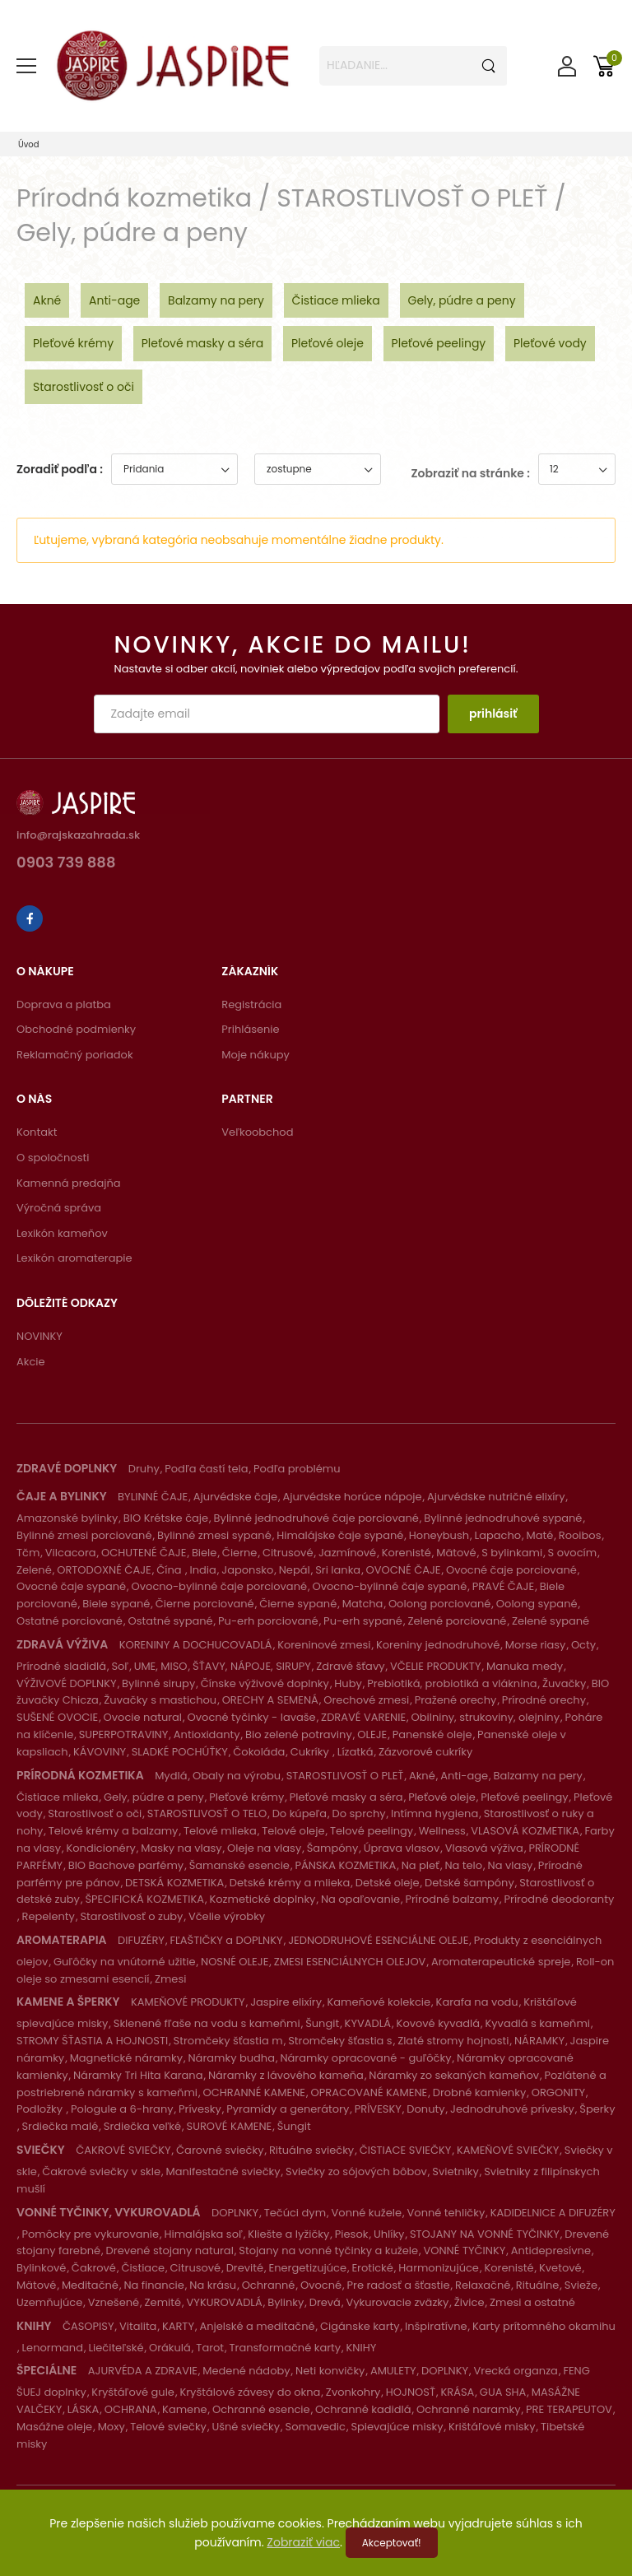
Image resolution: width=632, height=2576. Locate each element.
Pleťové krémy (73, 343)
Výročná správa (58, 1208)
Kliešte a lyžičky (288, 2234)
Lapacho (498, 1535)
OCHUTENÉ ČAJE (143, 1552)
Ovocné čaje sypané (71, 1586)
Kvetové (560, 2268)
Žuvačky (564, 1683)
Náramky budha (231, 2058)
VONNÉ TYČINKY (464, 2250)
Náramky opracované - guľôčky (365, 2058)
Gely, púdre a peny (462, 300)
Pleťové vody (550, 343)
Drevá (325, 2302)
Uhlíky (389, 2234)
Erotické (372, 2268)
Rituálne (538, 2285)
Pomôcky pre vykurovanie (90, 2234)
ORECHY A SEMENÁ (270, 1700)
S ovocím (572, 1552)
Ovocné (321, 2285)
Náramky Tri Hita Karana (138, 2075)
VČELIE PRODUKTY (435, 1666)
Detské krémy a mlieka (290, 1882)
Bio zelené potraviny (298, 1734)
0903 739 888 (66, 863)
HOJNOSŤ (410, 2392)
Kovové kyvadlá (438, 2023)
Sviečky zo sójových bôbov (356, 2171)
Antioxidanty (207, 1734)
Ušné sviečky (245, 2426)
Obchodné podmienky (76, 1029)
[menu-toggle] (26, 66)
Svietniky (455, 2171)
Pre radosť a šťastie (398, 2285)
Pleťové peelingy (439, 343)
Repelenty (47, 1916)
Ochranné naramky (468, 2409)
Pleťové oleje (327, 343)
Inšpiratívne (436, 2326)
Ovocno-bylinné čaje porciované (219, 1586)
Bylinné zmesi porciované (84, 1535)
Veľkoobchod (257, 1132)
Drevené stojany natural (170, 2250)
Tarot (210, 2347)
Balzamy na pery (216, 300)
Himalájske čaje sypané (339, 1535)
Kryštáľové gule (132, 2392)
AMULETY (393, 2370)
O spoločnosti (52, 1157)
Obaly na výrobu (237, 1775)
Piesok (352, 2234)
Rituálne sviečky (311, 2150)
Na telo (463, 1865)
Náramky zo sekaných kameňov (454, 2075)
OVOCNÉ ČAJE (403, 1570)
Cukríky (311, 1752)
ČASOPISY (88, 2326)
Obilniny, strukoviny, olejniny (485, 1717)
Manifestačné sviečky (222, 2171)
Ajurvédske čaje (235, 1496)
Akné (47, 300)
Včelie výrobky (226, 1916)
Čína (170, 1570)
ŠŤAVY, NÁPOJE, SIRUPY (252, 1666)
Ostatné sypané (170, 1621)
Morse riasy (535, 1645)
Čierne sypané (298, 1603)
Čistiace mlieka (336, 300)
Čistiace (143, 2268)
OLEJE (372, 1734)
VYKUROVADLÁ (225, 2302)
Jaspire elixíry (286, 2002)
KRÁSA (457, 2392)
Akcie (30, 1361)
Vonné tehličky (446, 2212)
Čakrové (94, 2268)
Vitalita (137, 2326)
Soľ (119, 1666)
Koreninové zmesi (323, 1645)
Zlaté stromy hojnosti (453, 2040)
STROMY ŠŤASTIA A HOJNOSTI (92, 2040)
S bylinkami (511, 1552)
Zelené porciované (456, 1621)
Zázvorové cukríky (425, 1752)
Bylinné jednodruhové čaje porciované (316, 1518)
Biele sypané (116, 1603)
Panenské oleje (432, 1734)
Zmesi (170, 1979)
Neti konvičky (330, 2370)
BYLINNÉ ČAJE (153, 1496)
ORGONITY (558, 2092)
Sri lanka (337, 1570)
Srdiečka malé (59, 2126)
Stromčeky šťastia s (340, 2040)
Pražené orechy (456, 1700)
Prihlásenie (250, 1029)
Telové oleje (293, 1831)
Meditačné (90, 2285)
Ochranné (268, 2285)
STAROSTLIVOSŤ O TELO (207, 1813)
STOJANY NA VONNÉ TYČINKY (485, 2234)
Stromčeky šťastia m (228, 2040)
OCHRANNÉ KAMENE (253, 2092)
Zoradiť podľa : (59, 469)
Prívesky (200, 2109)
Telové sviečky (168, 2426)
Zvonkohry (353, 2392)
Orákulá (170, 2347)
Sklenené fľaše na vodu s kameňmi (207, 2023)
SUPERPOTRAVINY (124, 1734)
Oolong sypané (537, 1603)
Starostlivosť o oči (83, 387)
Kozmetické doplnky (262, 1899)
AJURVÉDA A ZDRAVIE (143, 2370)
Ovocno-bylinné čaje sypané (390, 1586)
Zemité (163, 2302)
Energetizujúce (307, 2268)
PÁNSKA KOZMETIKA (345, 1865)
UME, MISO (161, 1666)
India (203, 1570)
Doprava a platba (63, 1004)
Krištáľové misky (491, 2426)
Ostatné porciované (69, 1621)
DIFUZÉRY (141, 1940)
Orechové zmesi (366, 1700)
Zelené (34, 1570)
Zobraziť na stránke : (470, 473)
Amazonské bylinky (67, 1518)
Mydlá (171, 1775)
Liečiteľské (115, 2347)
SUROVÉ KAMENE (229, 2126)
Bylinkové (41, 2268)
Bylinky (285, 2302)
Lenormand (51, 2347)
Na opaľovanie (360, 1899)
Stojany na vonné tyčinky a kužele (328, 2250)
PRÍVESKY (378, 2109)
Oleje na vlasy (264, 1848)
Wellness (442, 1831)
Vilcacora (70, 1552)
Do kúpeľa (299, 1813)
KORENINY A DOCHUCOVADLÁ (195, 1645)
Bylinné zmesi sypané (214, 1535)
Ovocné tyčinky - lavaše (252, 1717)
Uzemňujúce (49, 2302)
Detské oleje (388, 1882)
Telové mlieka (220, 1831)
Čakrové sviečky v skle (101, 2171)
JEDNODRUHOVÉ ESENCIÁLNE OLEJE (378, 1940)
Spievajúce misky (397, 2426)
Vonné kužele (367, 2212)
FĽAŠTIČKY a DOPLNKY (226, 1940)
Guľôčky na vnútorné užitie (124, 1961)
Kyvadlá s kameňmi (538, 2023)
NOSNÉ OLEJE (234, 1961)
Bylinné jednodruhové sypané (503, 1518)
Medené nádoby (246, 2370)
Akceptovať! (391, 2543)
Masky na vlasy (181, 1848)
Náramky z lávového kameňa (286, 2075)
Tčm (28, 1552)
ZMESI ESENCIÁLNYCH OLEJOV (350, 1961)
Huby (347, 1683)
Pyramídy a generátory (287, 2109)
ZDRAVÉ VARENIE (363, 1717)
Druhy (144, 1468)
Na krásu (212, 2285)
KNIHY (361, 2347)
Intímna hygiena (434, 1813)
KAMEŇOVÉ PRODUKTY (188, 2002)
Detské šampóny (469, 1882)
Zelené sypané (550, 1621)
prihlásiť (493, 713)
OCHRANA (131, 2409)
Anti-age (114, 300)
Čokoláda (259, 1752)
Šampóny (333, 1848)
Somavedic (316, 2426)
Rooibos (580, 1535)
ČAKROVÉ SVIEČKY (123, 2150)
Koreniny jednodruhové (438, 1645)
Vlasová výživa (484, 1848)
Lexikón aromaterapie (74, 1258)
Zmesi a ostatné (532, 2302)
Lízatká (355, 1752)
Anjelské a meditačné (256, 2326)
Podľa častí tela (206, 1468)
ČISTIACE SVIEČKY (406, 2150)
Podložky (41, 2109)
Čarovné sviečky (219, 2150)
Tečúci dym (295, 2212)
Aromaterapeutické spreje (501, 1961)
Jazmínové (347, 1552)
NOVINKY (39, 1336)
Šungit (322, 2023)
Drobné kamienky (479, 2092)
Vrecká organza (516, 2370)
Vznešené (113, 2302)
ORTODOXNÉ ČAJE (104, 1570)
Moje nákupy (255, 1054)
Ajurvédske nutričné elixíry (496, 1496)
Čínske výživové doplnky (265, 1683)
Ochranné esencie (261, 2409)
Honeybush (439, 1535)
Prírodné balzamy (452, 1899)
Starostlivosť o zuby (131, 1916)
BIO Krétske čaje (165, 1518)
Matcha (362, 1603)
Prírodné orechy (544, 1700)
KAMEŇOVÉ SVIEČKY (508, 2150)
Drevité (244, 2268)
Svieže (581, 2285)
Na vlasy (510, 1865)
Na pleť (420, 1865)
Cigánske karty (360, 2326)
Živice (469, 2302)
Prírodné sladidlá (61, 1666)
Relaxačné (482, 2285)
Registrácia (251, 1004)
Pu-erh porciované (268, 1621)
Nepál (294, 1570)
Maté (540, 1535)
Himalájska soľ (204, 2234)
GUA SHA (503, 2392)
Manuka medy (524, 1666)
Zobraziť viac (303, 2542)
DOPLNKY (234, 2212)
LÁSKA (83, 2409)
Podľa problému (296, 1468)
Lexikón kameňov (62, 1233)
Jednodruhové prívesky (512, 2109)
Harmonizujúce (438, 2268)
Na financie (153, 2285)
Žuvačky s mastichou (160, 1700)
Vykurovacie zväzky (397, 2302)
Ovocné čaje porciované (511, 1570)
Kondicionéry (100, 1848)
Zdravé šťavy (350, 1666)
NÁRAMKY (539, 2040)
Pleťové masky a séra (203, 343)
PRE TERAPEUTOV (569, 2409)
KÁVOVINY (99, 1752)
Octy (583, 1645)
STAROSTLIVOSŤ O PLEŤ (345, 1775)
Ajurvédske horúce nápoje (351, 1496)
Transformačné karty (286, 2347)
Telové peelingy (371, 1831)
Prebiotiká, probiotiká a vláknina (452, 1683)
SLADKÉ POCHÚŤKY (180, 1752)
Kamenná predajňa (68, 1183)
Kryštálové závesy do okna (249, 2392)
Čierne (240, 1552)
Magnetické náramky (126, 2058)
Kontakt (36, 1132)
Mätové (456, 1552)
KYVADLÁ (368, 2023)
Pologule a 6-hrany (122, 2109)
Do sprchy (359, 1813)
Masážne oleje (54, 2426)
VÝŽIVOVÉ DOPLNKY (66, 1683)
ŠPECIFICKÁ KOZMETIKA (144, 1899)
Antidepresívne (551, 2250)
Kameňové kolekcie (379, 2002)
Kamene (184, 2409)
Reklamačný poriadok (74, 1054)
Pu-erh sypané (362, 1621)
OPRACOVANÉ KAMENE (369, 2092)
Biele (204, 1552)
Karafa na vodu (477, 2002)
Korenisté (406, 1552)
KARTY (178, 2326)
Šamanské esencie (239, 1865)
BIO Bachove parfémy (126, 1865)
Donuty (425, 2109)
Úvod (29, 144)
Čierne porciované (205, 1603)
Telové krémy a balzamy (114, 1831)
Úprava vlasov (401, 1848)
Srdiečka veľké (142, 2126)
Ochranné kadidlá (363, 2409)
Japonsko (247, 1570)
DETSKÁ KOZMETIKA (174, 1882)
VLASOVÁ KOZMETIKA (525, 1831)
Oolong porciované (439, 1603)
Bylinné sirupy (158, 1683)
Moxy (111, 2426)
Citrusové (288, 1552)
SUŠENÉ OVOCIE (57, 1717)
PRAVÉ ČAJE (503, 1586)
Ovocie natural (143, 1717)
